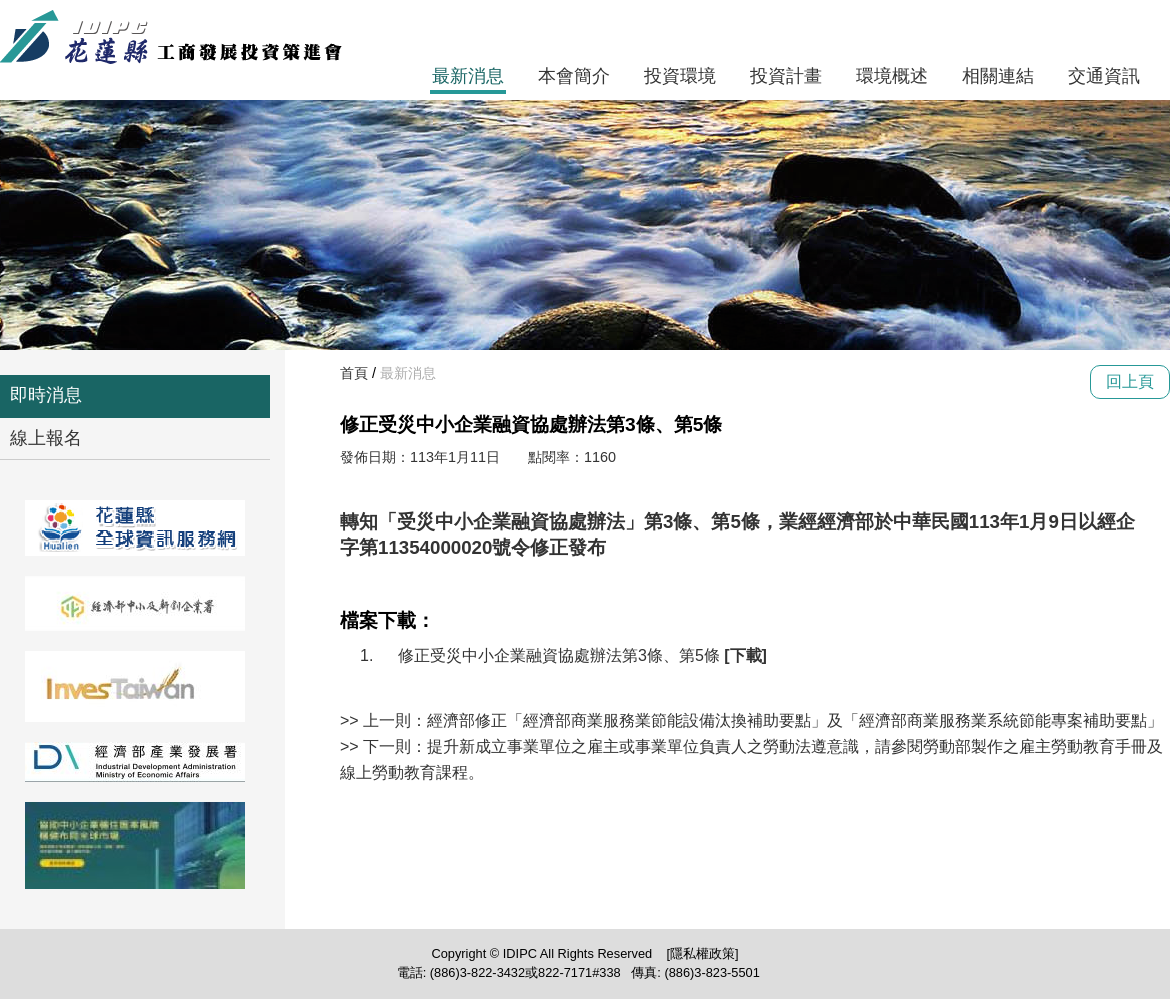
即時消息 (46, 395)
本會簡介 (574, 76)
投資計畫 (786, 76)
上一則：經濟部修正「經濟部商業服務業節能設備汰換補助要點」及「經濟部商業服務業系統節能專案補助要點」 (763, 720)
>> (351, 720)
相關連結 (998, 76)
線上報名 (46, 438)
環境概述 (892, 76)
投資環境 (680, 76)
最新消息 (468, 76)
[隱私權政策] (702, 953)
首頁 (354, 373)
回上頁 (1130, 381)
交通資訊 (1104, 76)
